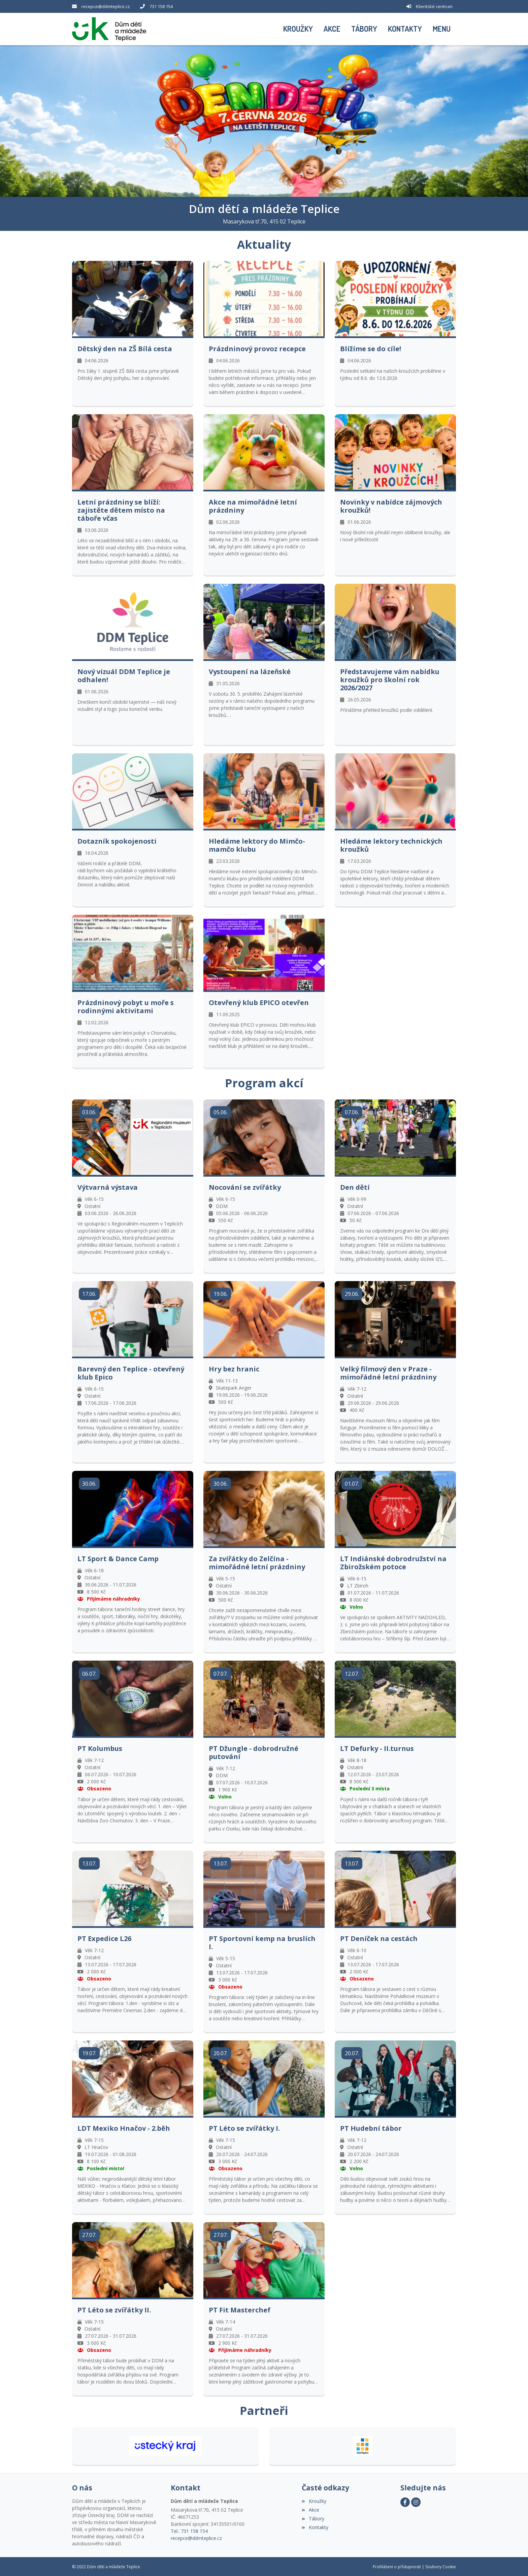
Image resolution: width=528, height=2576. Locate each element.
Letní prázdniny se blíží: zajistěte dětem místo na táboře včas (121, 509)
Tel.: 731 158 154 (189, 2530)
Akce (310, 2509)
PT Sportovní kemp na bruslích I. (262, 1942)
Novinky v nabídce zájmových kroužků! (391, 505)
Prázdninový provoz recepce (257, 348)
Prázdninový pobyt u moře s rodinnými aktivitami (125, 1006)
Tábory (313, 2518)
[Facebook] (405, 2501)
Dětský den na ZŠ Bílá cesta (124, 348)
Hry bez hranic (234, 1368)
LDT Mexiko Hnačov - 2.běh (123, 2128)
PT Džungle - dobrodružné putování (253, 1752)
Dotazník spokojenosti (117, 841)
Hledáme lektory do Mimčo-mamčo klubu (257, 845)
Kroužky (314, 2500)
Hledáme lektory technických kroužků (391, 845)
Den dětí (355, 1187)
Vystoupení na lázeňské (250, 671)
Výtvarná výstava (107, 1187)
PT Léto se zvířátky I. (244, 2128)
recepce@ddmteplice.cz (105, 6)
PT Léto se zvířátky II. (114, 2309)
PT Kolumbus (99, 1748)
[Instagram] (416, 2501)
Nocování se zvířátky (245, 1187)
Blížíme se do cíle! (370, 348)
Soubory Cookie (440, 2566)
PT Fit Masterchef (239, 2309)
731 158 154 (161, 6)
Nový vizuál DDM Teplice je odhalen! (123, 675)
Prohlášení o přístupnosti (397, 2566)
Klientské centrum (434, 6)
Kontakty (315, 2526)
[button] (441, 29)
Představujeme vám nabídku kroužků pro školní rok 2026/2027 (389, 679)
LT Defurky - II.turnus (377, 1748)
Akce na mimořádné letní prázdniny (253, 505)
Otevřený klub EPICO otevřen (259, 1002)
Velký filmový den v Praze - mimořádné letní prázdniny (388, 1372)
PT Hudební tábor (371, 2128)
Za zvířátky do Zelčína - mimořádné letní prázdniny (257, 1562)
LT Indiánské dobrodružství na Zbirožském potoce (393, 1562)
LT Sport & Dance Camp (118, 1558)
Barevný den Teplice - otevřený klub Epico (130, 1372)
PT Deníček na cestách (379, 1938)
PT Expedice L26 (104, 1938)
